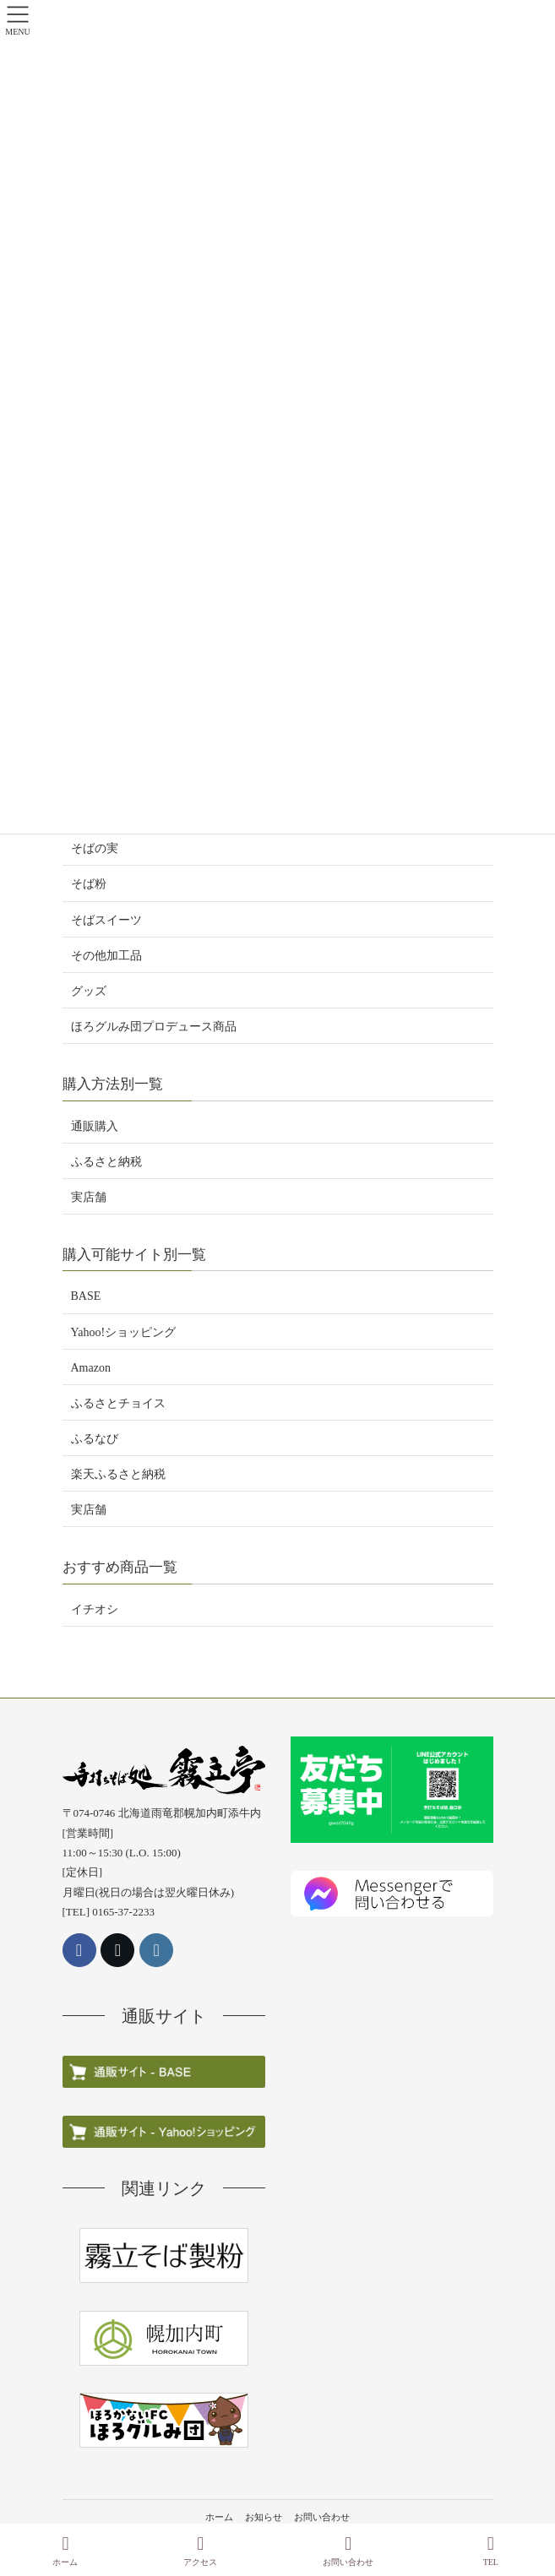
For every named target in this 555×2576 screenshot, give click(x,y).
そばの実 (94, 848)
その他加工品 (106, 955)
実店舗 (88, 1197)
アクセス (200, 2551)
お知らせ (263, 2517)
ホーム (219, 2517)
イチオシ (94, 1609)
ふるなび (94, 1438)
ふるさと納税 (106, 1161)
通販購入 (94, 1126)
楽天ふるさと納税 (118, 1474)
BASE (86, 1296)
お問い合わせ (322, 2517)
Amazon (91, 1367)
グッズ (88, 991)
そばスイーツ (106, 920)
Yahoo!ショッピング (124, 1332)
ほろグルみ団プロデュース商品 (154, 1026)
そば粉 (88, 884)
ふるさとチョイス (118, 1403)
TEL (491, 2551)
